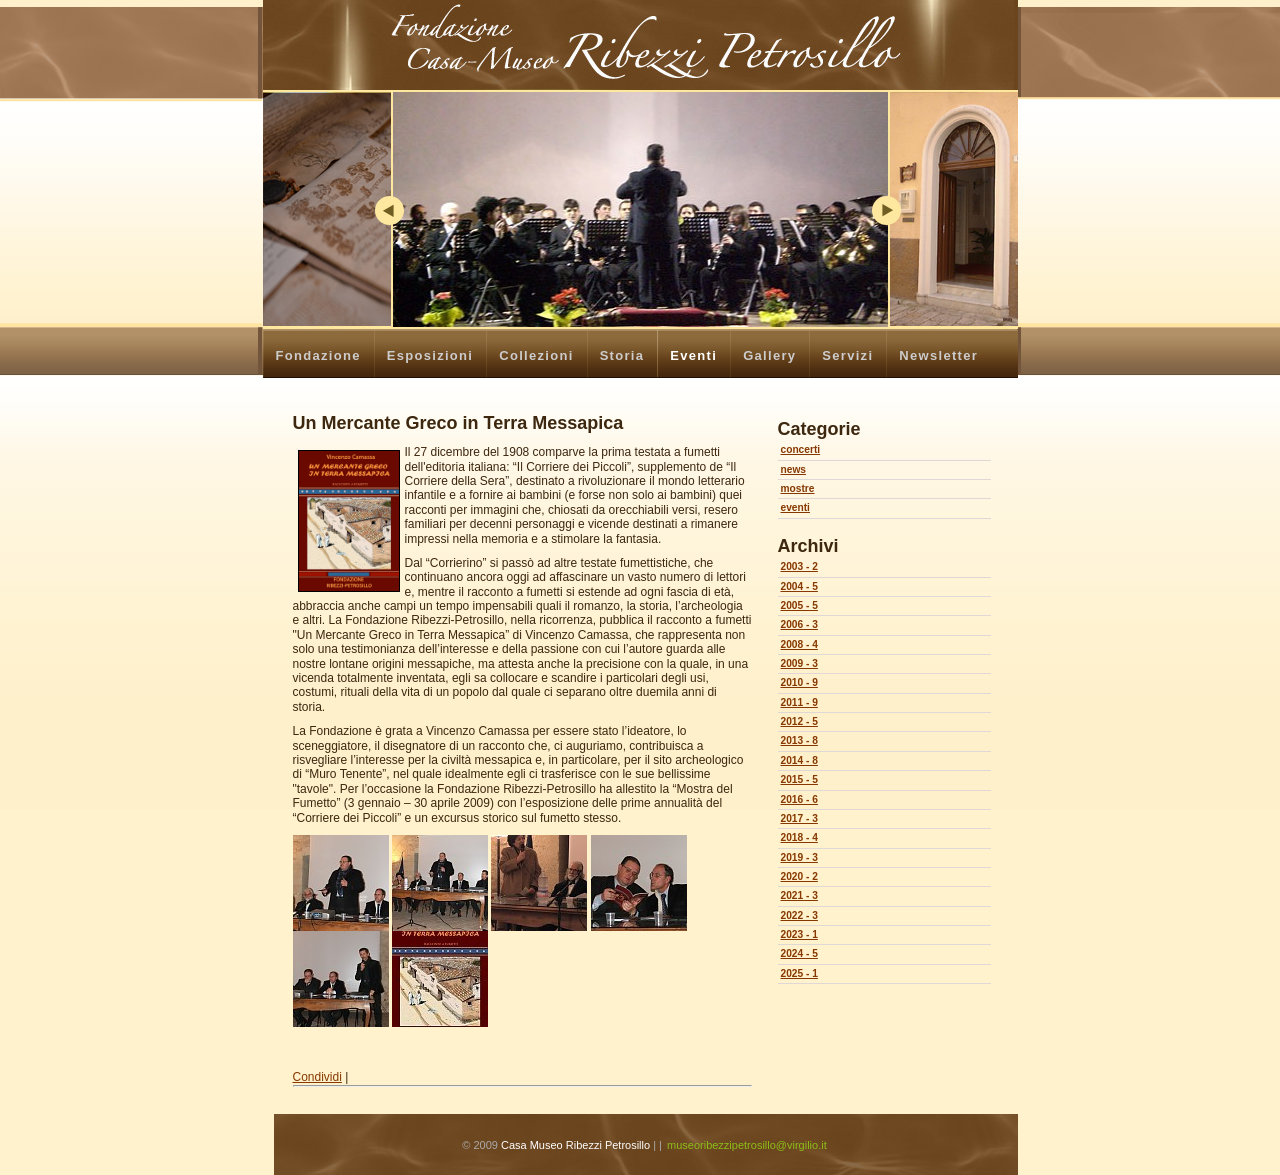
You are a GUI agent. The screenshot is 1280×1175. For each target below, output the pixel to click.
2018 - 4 (799, 837)
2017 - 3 (799, 818)
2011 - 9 (799, 702)
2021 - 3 (799, 895)
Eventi (693, 355)
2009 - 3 (799, 663)
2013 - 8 (799, 740)
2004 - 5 (799, 586)
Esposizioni (430, 355)
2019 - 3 (799, 857)
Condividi (317, 1077)
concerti (801, 449)
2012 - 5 (799, 721)
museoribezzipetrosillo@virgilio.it (747, 1145)
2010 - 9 (799, 682)
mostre (798, 488)
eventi (795, 507)
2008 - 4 (799, 644)
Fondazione (318, 355)
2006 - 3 (799, 624)
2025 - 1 (799, 973)
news (793, 469)
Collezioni (536, 355)
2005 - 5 (799, 605)
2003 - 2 (799, 566)
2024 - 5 (799, 953)
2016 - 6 (799, 799)
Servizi (847, 355)
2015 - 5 (799, 779)
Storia (622, 355)
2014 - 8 (799, 760)
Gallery (769, 355)
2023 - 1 (799, 934)
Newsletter (938, 355)
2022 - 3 (799, 915)
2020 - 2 (799, 876)
